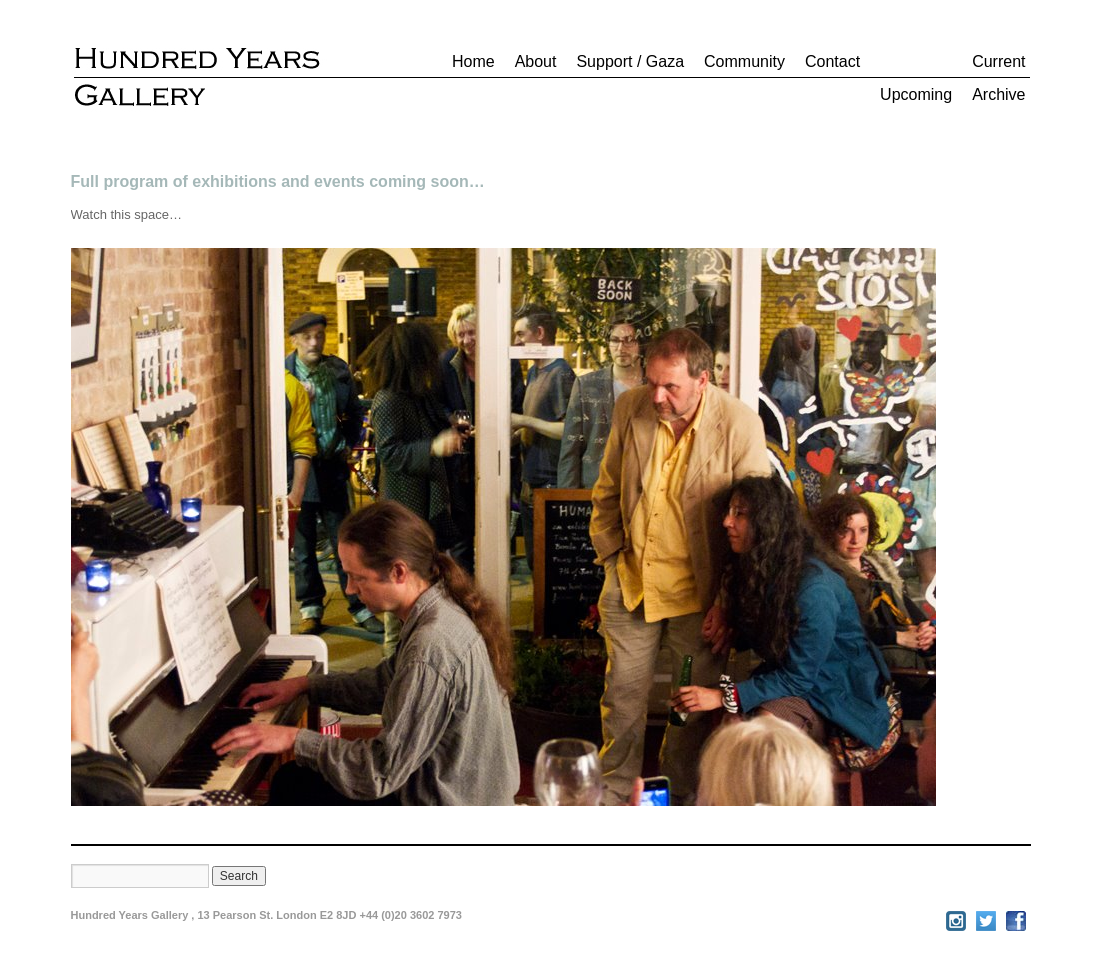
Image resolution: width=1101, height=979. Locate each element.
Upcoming (916, 94)
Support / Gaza (630, 61)
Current (998, 61)
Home (473, 61)
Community (744, 61)
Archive (998, 94)
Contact (832, 61)
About (536, 61)
